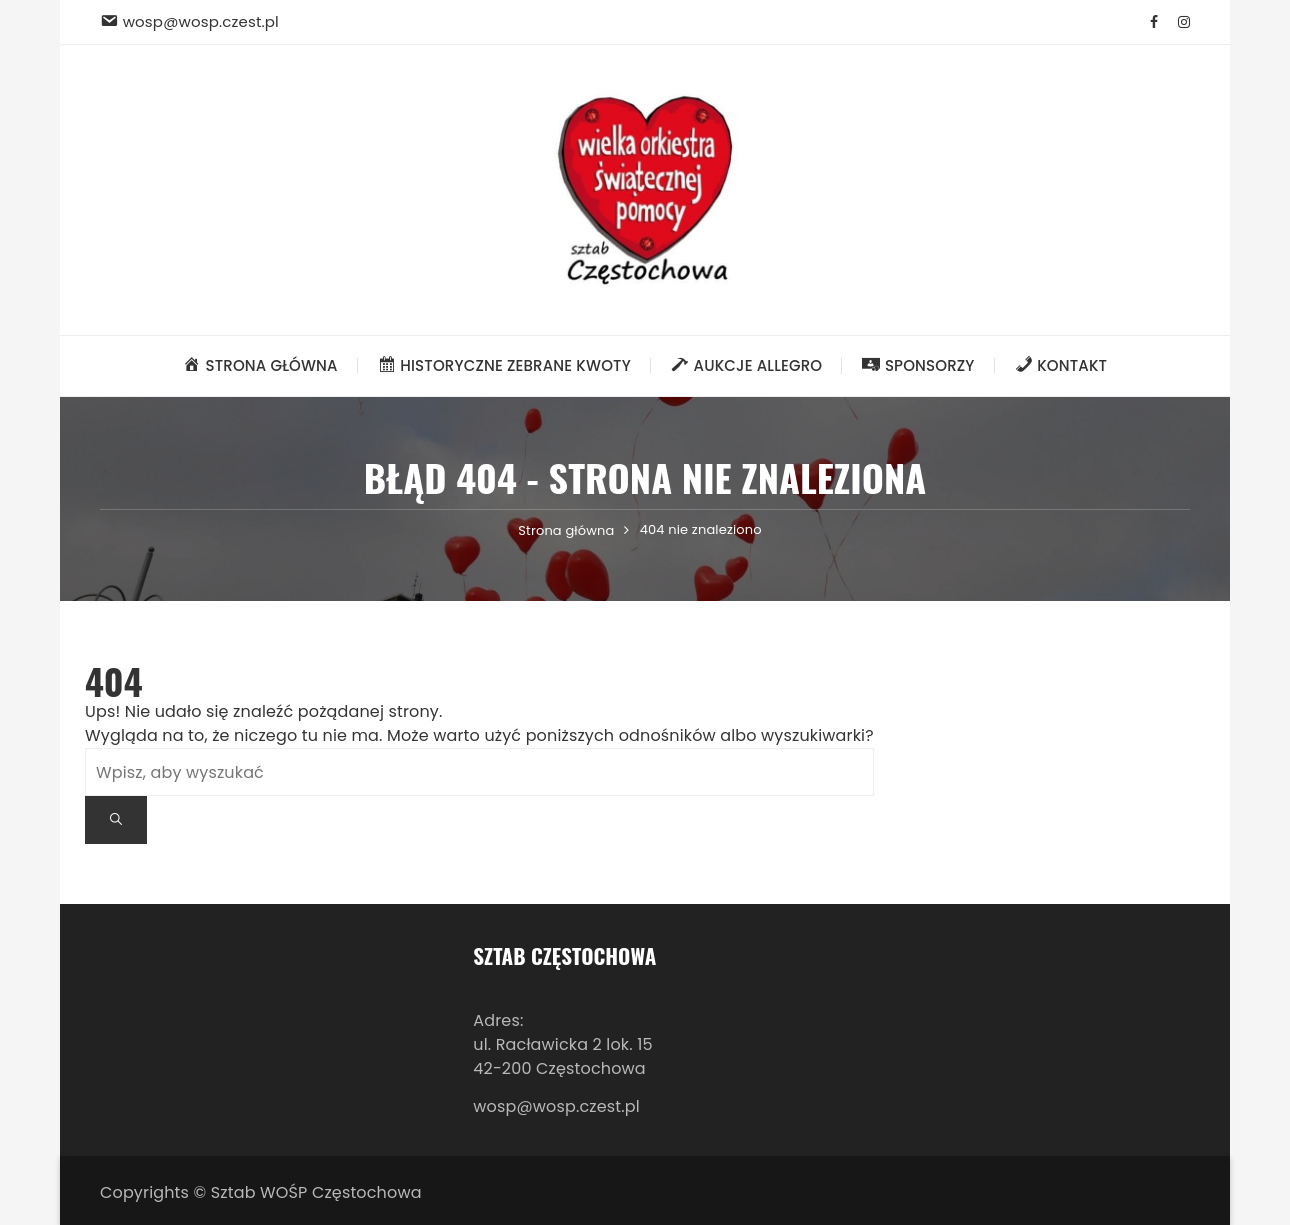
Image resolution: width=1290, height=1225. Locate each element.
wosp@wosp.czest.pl (556, 1106)
